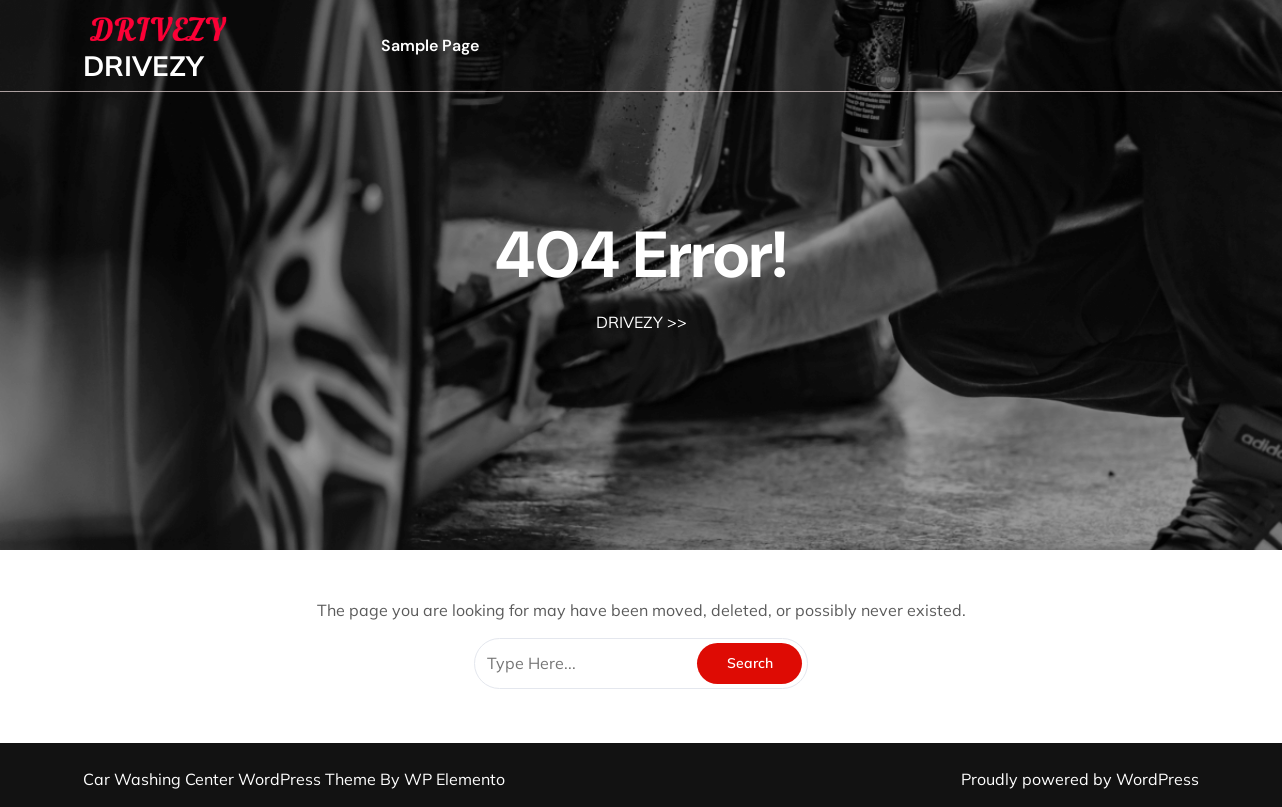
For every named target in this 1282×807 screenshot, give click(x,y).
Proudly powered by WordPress (1080, 779)
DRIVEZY (143, 65)
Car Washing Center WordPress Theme (231, 779)
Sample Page (430, 45)
